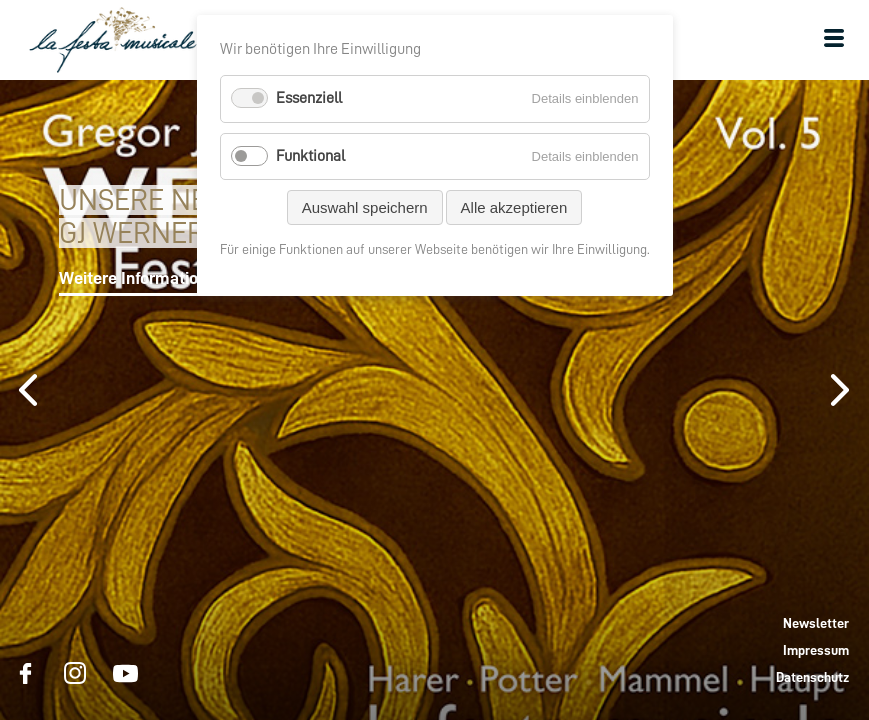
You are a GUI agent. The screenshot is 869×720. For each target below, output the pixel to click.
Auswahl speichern (365, 207)
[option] (434, 400)
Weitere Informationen (142, 278)
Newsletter (816, 623)
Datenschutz (812, 677)
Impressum (816, 650)
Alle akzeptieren (514, 207)
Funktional (310, 156)
